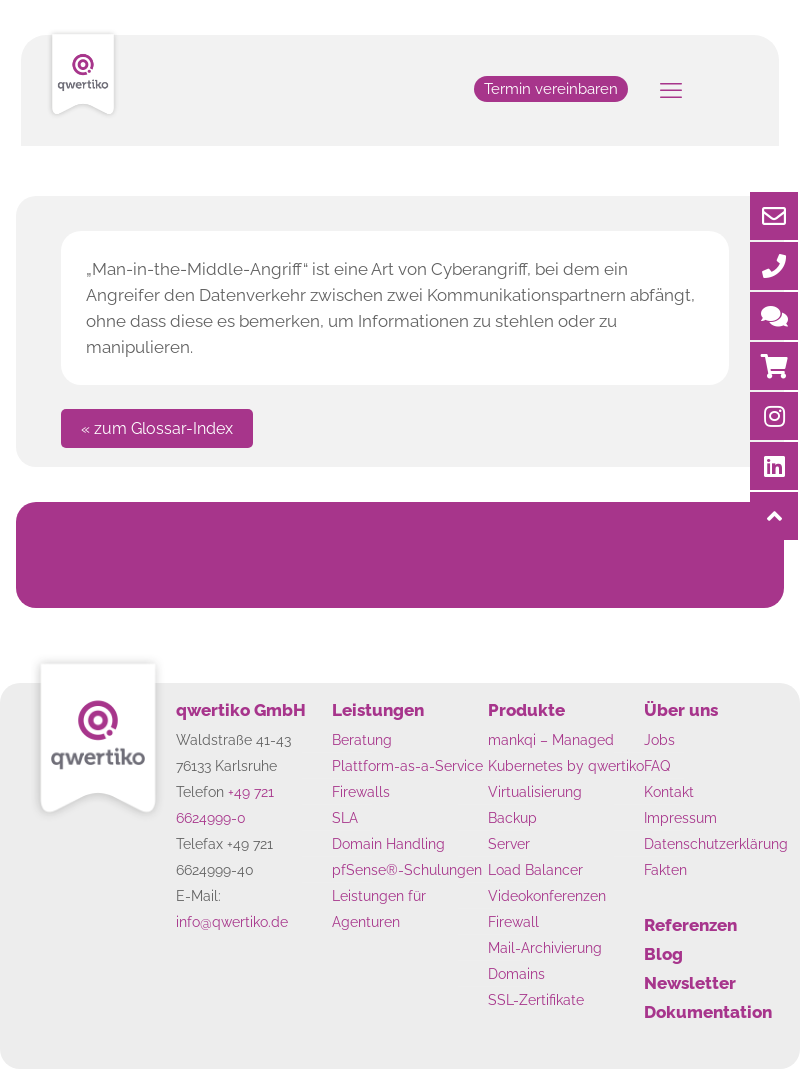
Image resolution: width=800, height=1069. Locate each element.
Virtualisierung (535, 791)
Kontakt (669, 791)
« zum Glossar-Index (157, 428)
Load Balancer (535, 869)
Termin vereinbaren (551, 89)
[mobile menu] (671, 90)
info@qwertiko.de (232, 921)
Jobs (659, 739)
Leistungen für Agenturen (379, 908)
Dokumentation (708, 1012)
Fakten (665, 869)
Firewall (513, 921)
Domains (516, 973)
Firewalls (361, 791)
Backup (512, 817)
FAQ (657, 765)
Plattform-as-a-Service (407, 765)
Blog (663, 954)
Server (509, 843)
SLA (345, 817)
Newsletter (690, 983)
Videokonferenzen (547, 895)
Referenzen (690, 925)
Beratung (362, 739)
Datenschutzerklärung (716, 843)
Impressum (680, 817)
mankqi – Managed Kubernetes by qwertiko (566, 752)
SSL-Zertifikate (536, 999)
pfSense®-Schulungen (407, 869)
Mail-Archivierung (545, 947)
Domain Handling (388, 843)
